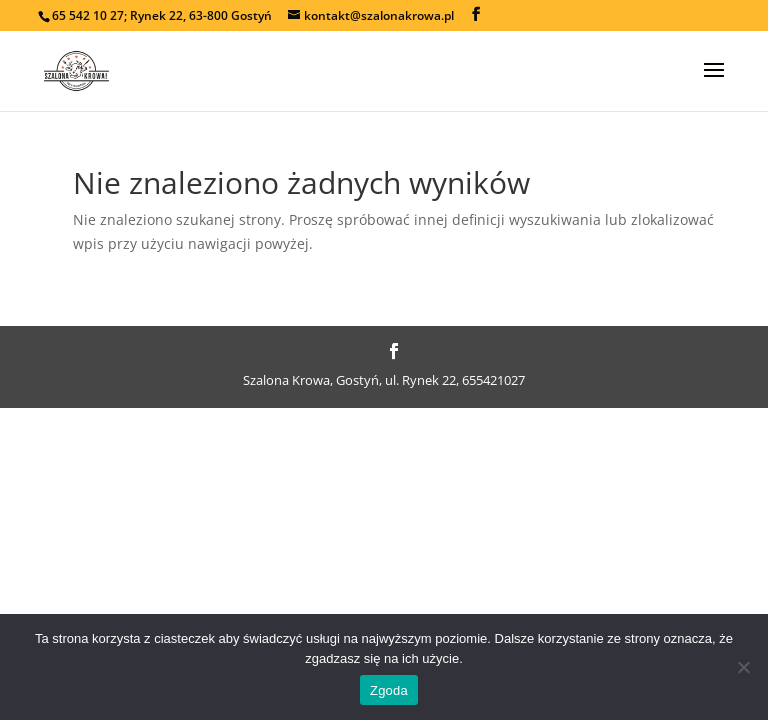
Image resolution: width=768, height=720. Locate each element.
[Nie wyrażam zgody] (743, 667)
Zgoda (389, 690)
